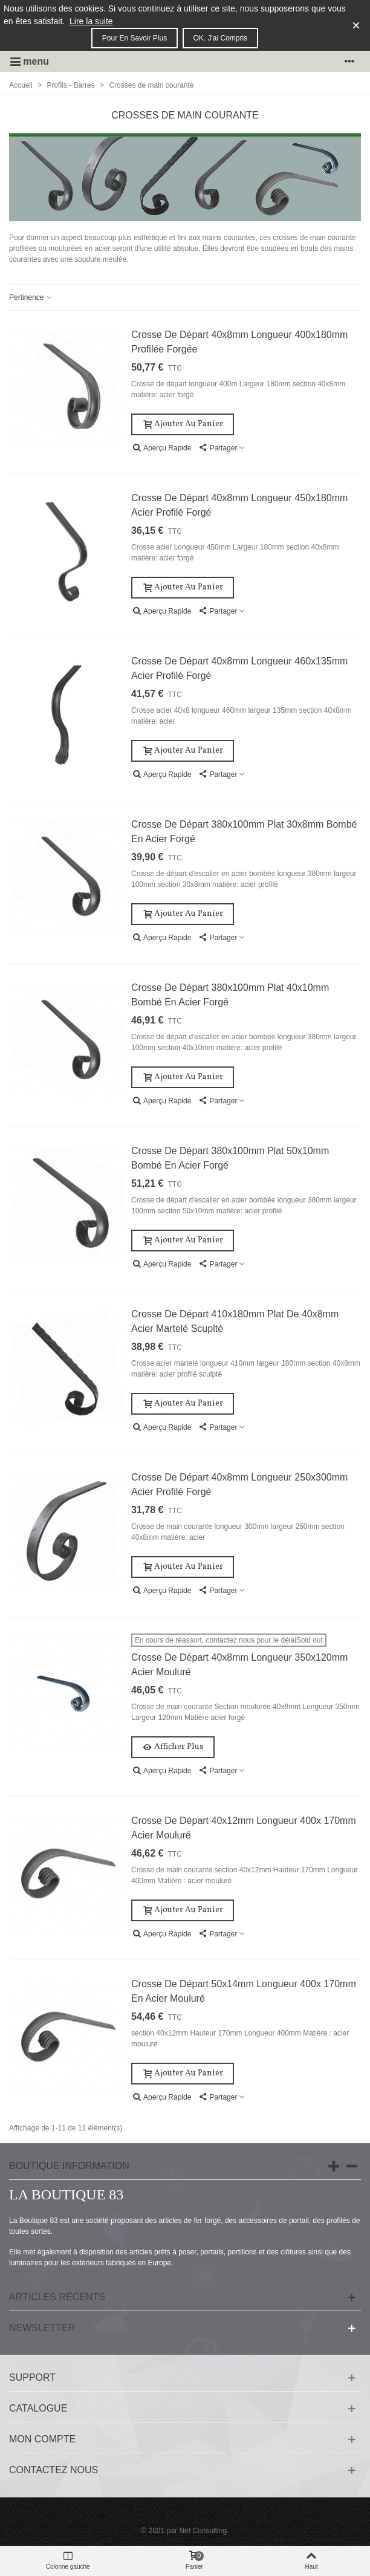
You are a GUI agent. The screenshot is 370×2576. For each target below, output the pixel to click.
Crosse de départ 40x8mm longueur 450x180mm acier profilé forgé (239, 505)
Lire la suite (91, 21)
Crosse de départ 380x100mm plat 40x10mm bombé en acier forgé (230, 994)
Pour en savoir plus (134, 38)
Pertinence (31, 297)
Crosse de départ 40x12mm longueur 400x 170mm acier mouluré (243, 1827)
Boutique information (69, 2166)
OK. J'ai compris (220, 38)
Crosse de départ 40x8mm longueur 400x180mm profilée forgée (239, 341)
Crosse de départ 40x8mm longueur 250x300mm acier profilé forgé (239, 1484)
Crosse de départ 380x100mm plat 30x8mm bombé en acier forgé (244, 831)
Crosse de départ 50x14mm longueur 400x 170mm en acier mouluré (243, 1991)
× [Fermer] (356, 25)
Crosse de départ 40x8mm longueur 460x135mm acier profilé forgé (239, 668)
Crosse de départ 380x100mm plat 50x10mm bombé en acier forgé (230, 1158)
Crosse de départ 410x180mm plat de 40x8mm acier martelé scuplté (235, 1321)
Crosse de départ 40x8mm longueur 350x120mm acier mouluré (239, 1664)
